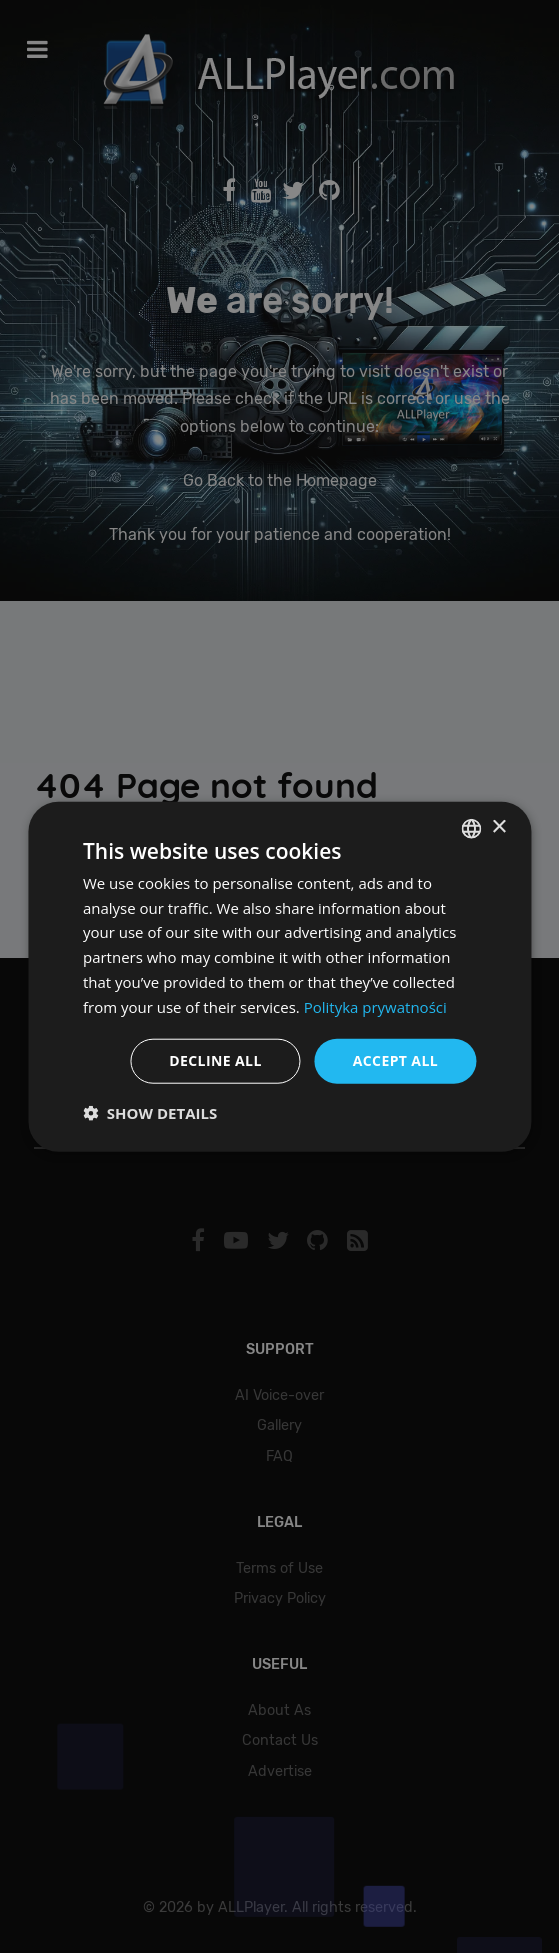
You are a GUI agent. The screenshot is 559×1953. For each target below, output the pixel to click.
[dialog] (279, 976)
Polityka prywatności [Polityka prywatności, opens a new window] (375, 1006)
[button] (150, 1113)
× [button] (498, 827)
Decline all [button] (215, 1060)
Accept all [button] (395, 1060)
